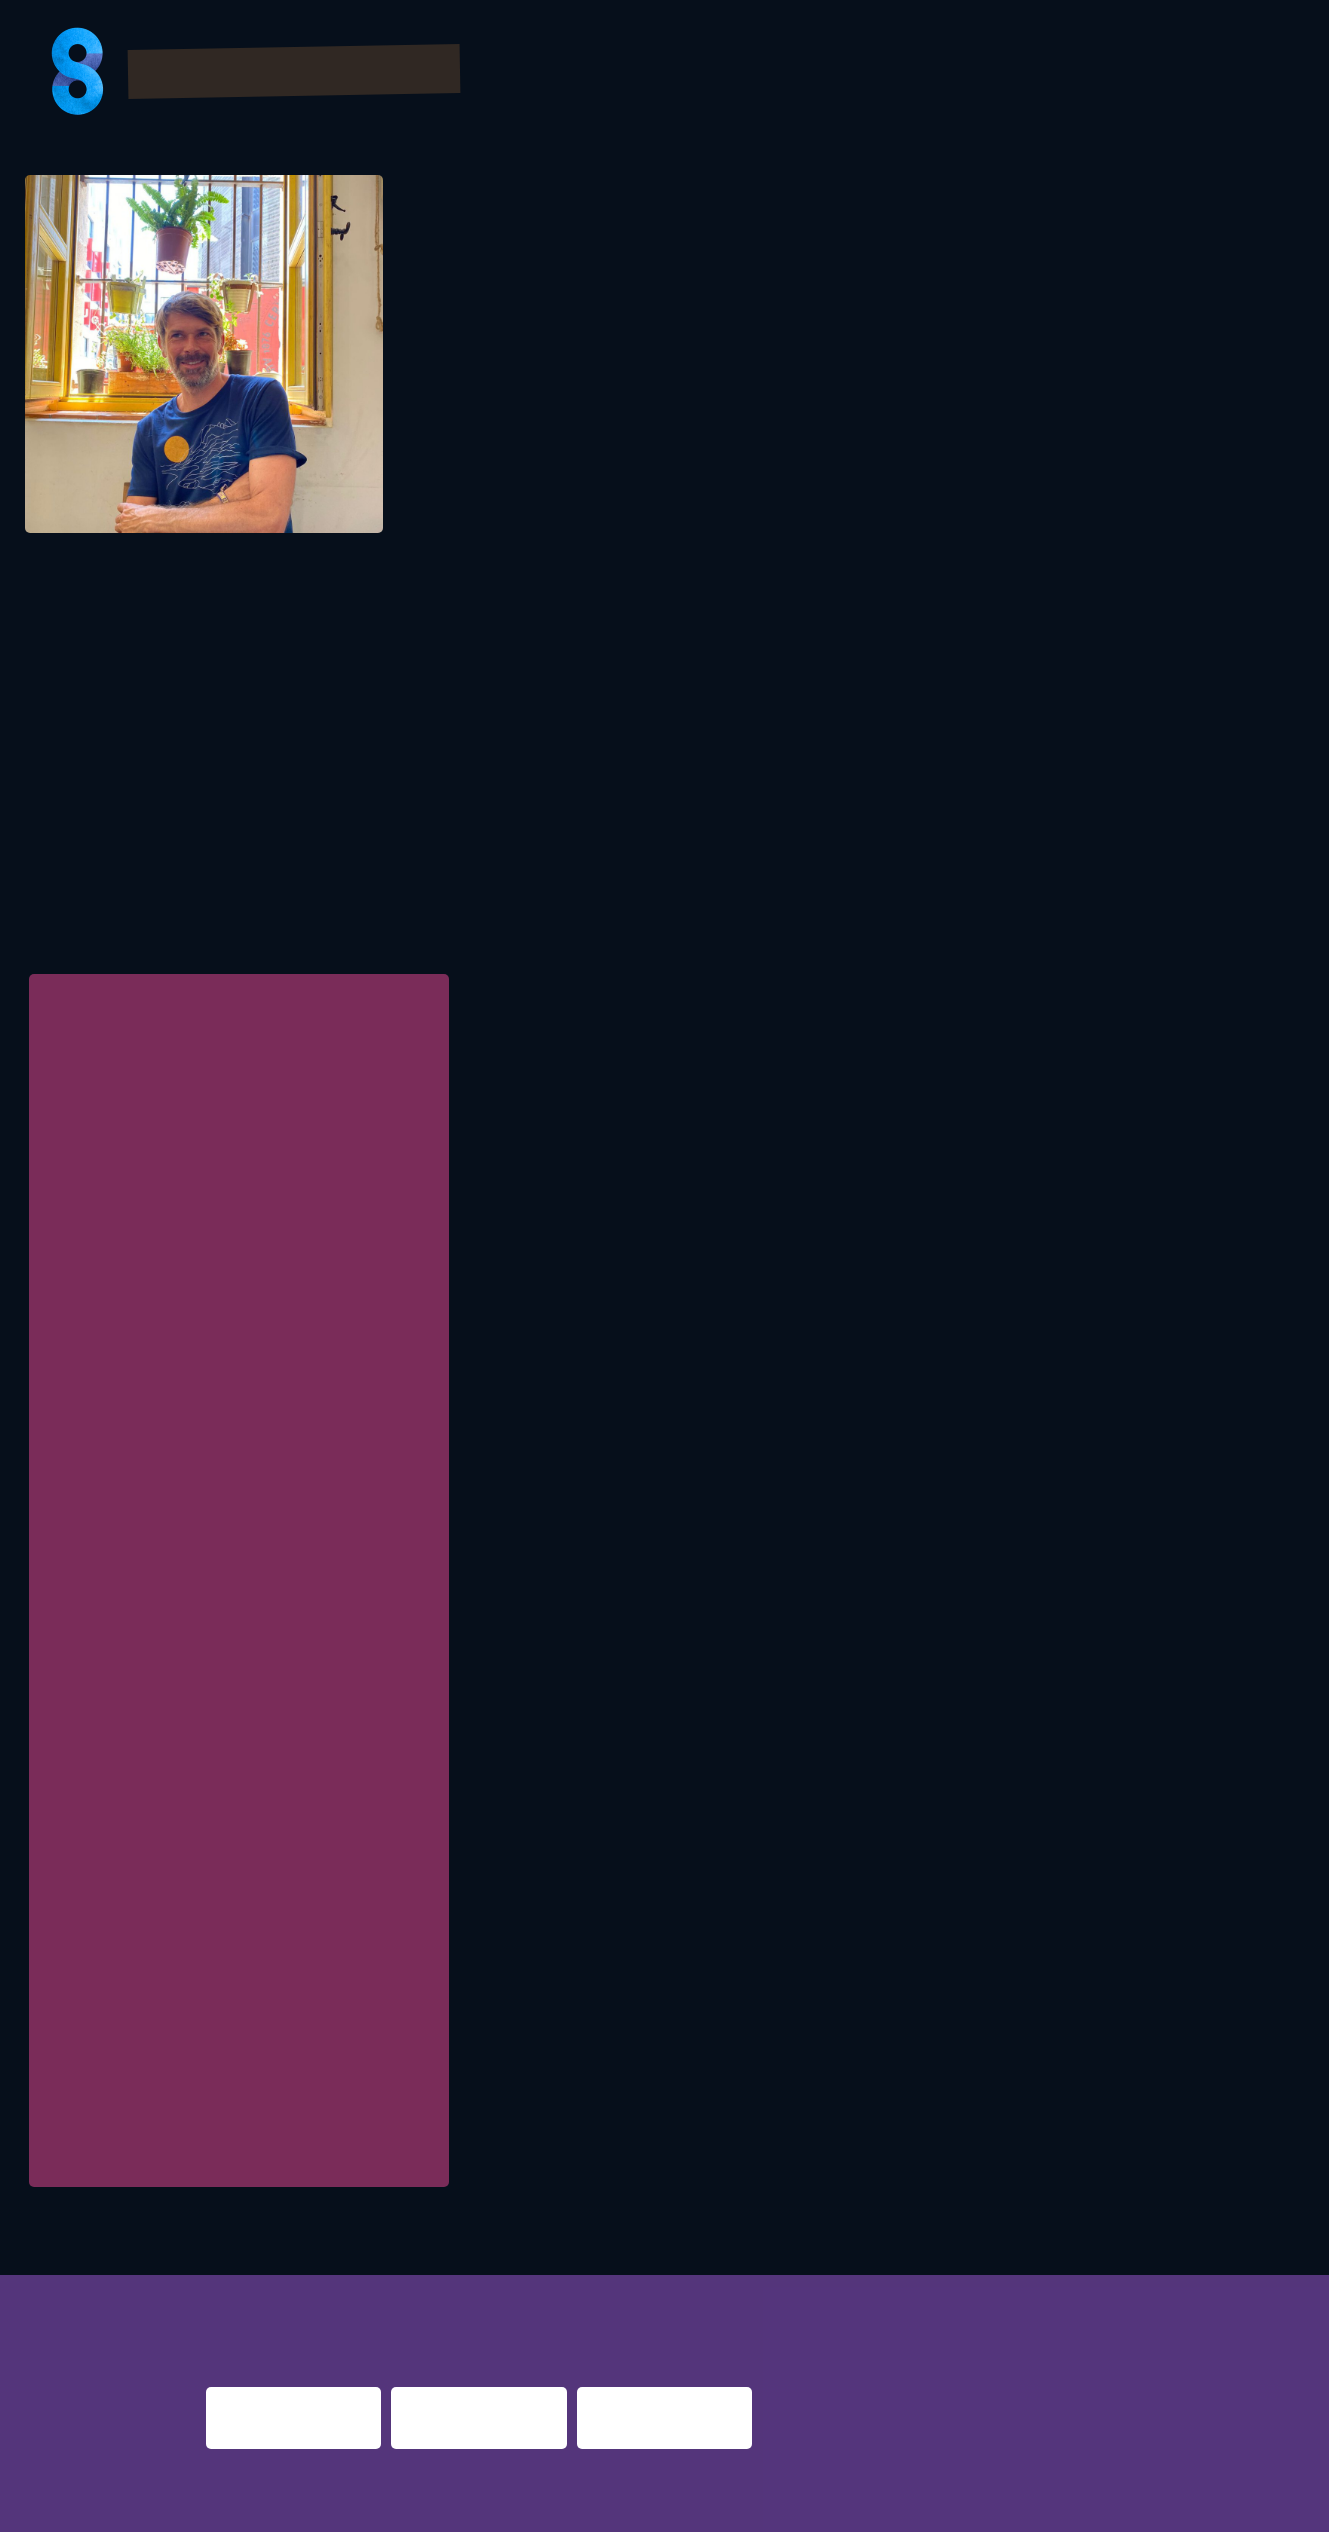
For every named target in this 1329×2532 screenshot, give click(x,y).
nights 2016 (1175, 2294)
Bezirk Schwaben (174, 1908)
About (1238, 74)
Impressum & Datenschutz (341, 2504)
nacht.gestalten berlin (842, 2294)
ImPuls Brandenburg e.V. (194, 2067)
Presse (1141, 74)
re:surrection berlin (647, 2294)
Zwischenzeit (106, 2158)
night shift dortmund (466, 2294)
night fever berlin (269, 2294)
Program (656, 74)
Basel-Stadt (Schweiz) (189, 1828)
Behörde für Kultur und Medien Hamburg (240, 1748)
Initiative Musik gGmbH (191, 1988)
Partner (958, 74)
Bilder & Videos (810, 74)
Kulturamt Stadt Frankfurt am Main (225, 1669)
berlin (968, 2294)
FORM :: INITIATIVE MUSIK (184, 1086)
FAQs (1053, 74)
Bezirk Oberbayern (177, 1589)
